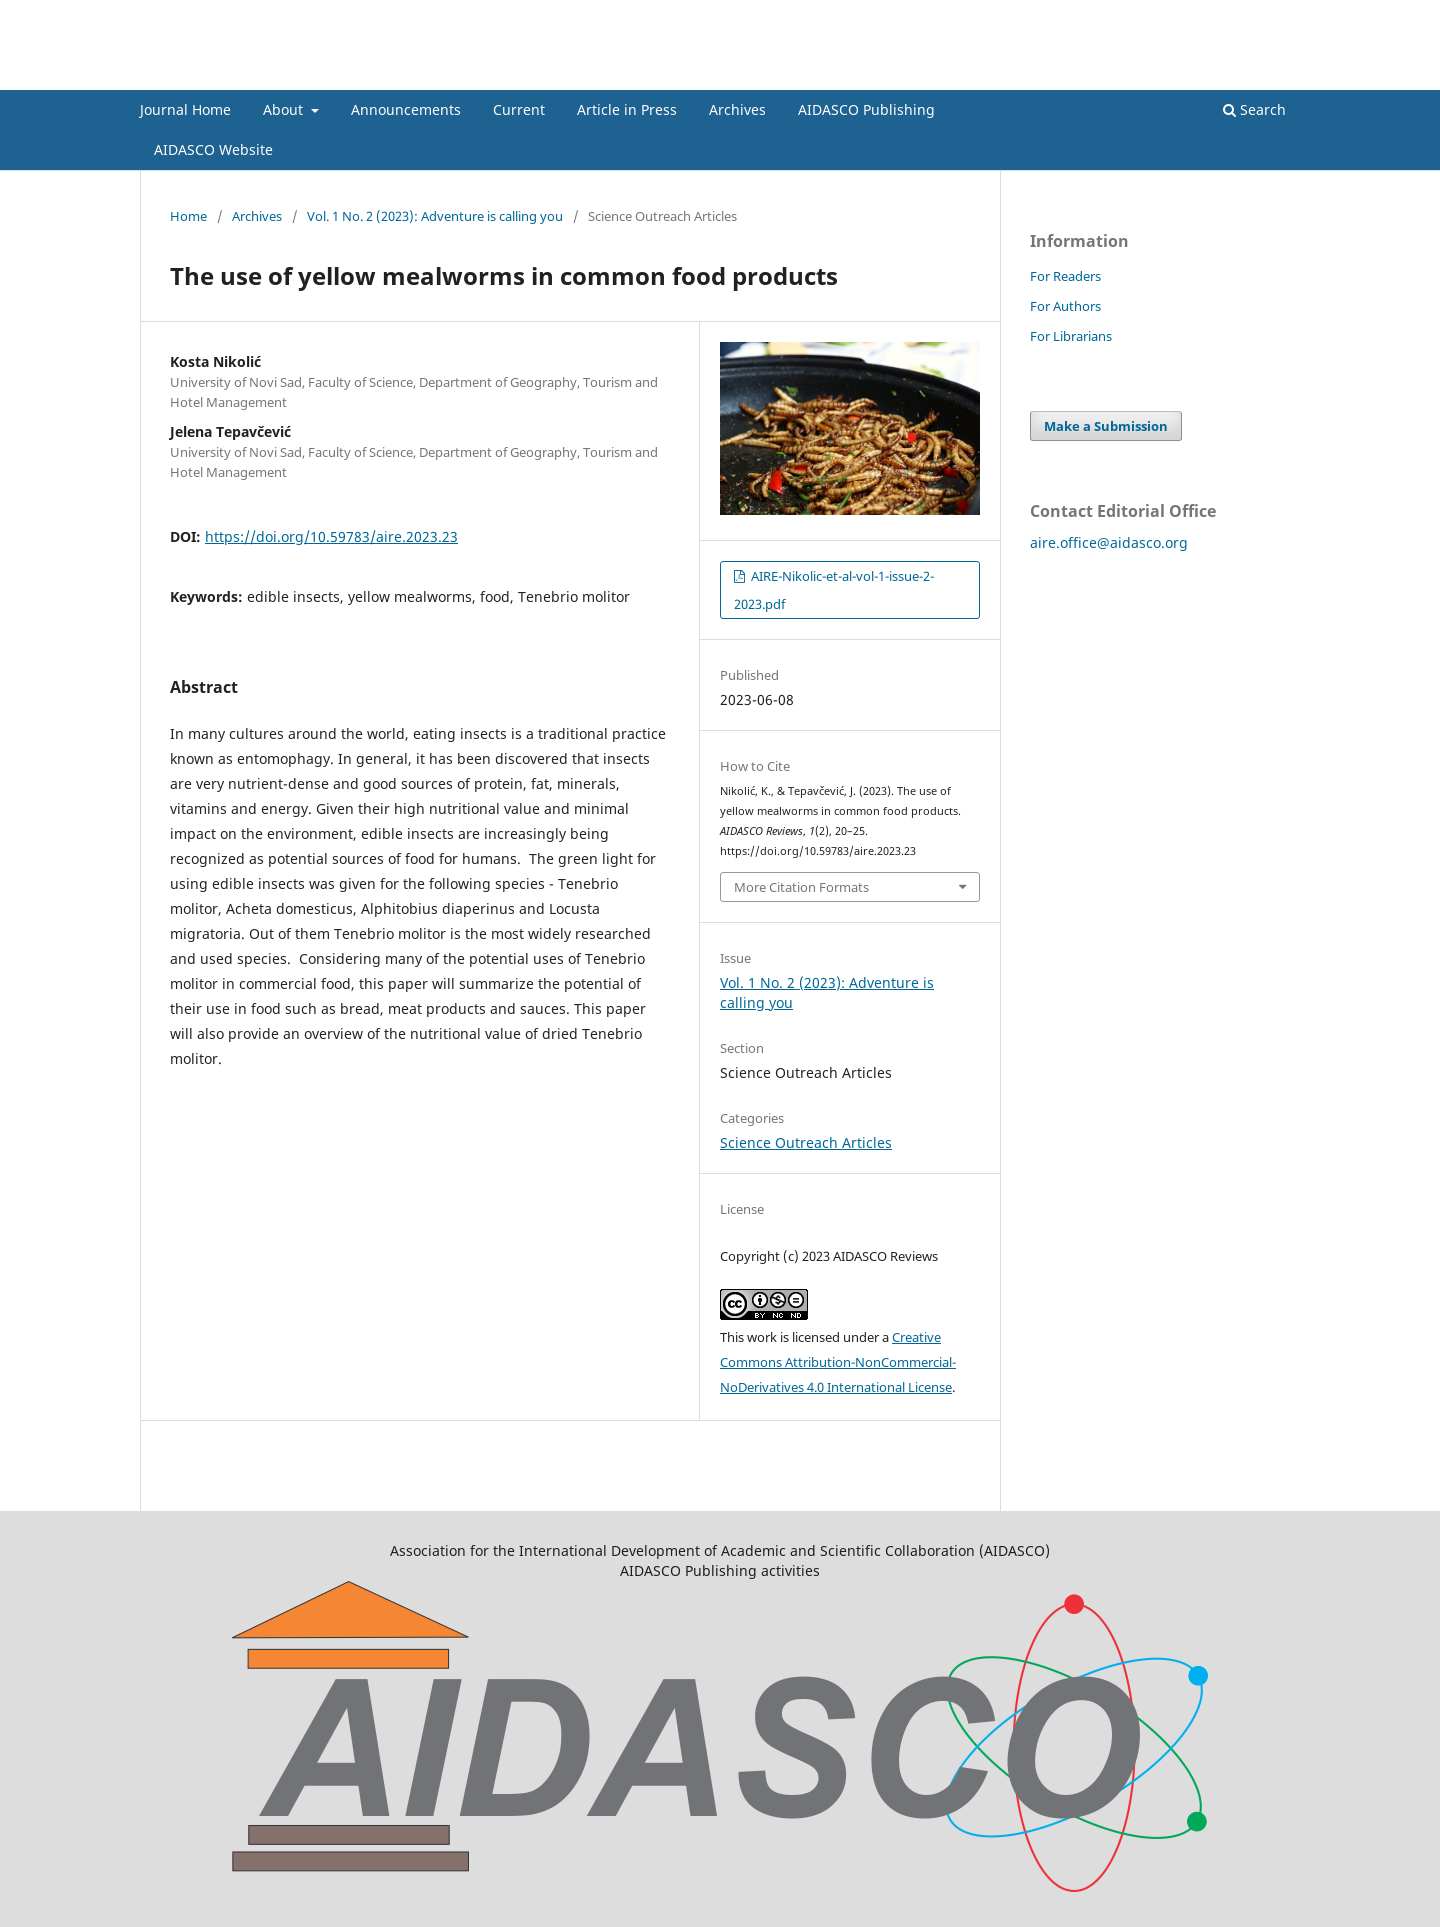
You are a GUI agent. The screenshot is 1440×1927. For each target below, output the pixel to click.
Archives (737, 109)
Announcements (406, 109)
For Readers (1065, 276)
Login (1283, 15)
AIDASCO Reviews (246, 74)
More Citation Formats (801, 887)
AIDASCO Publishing (866, 109)
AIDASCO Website (213, 149)
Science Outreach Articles (806, 1142)
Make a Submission (1106, 426)
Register (1218, 15)
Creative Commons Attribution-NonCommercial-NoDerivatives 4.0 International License (838, 1362)
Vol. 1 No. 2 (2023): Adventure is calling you (435, 216)
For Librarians (1071, 336)
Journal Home (185, 109)
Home (188, 216)
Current (519, 109)
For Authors (1065, 306)
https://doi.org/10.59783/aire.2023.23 (331, 536)
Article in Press (627, 109)
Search (1254, 109)
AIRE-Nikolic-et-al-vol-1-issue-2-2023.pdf (834, 590)
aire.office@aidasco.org (1109, 542)
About (285, 109)
